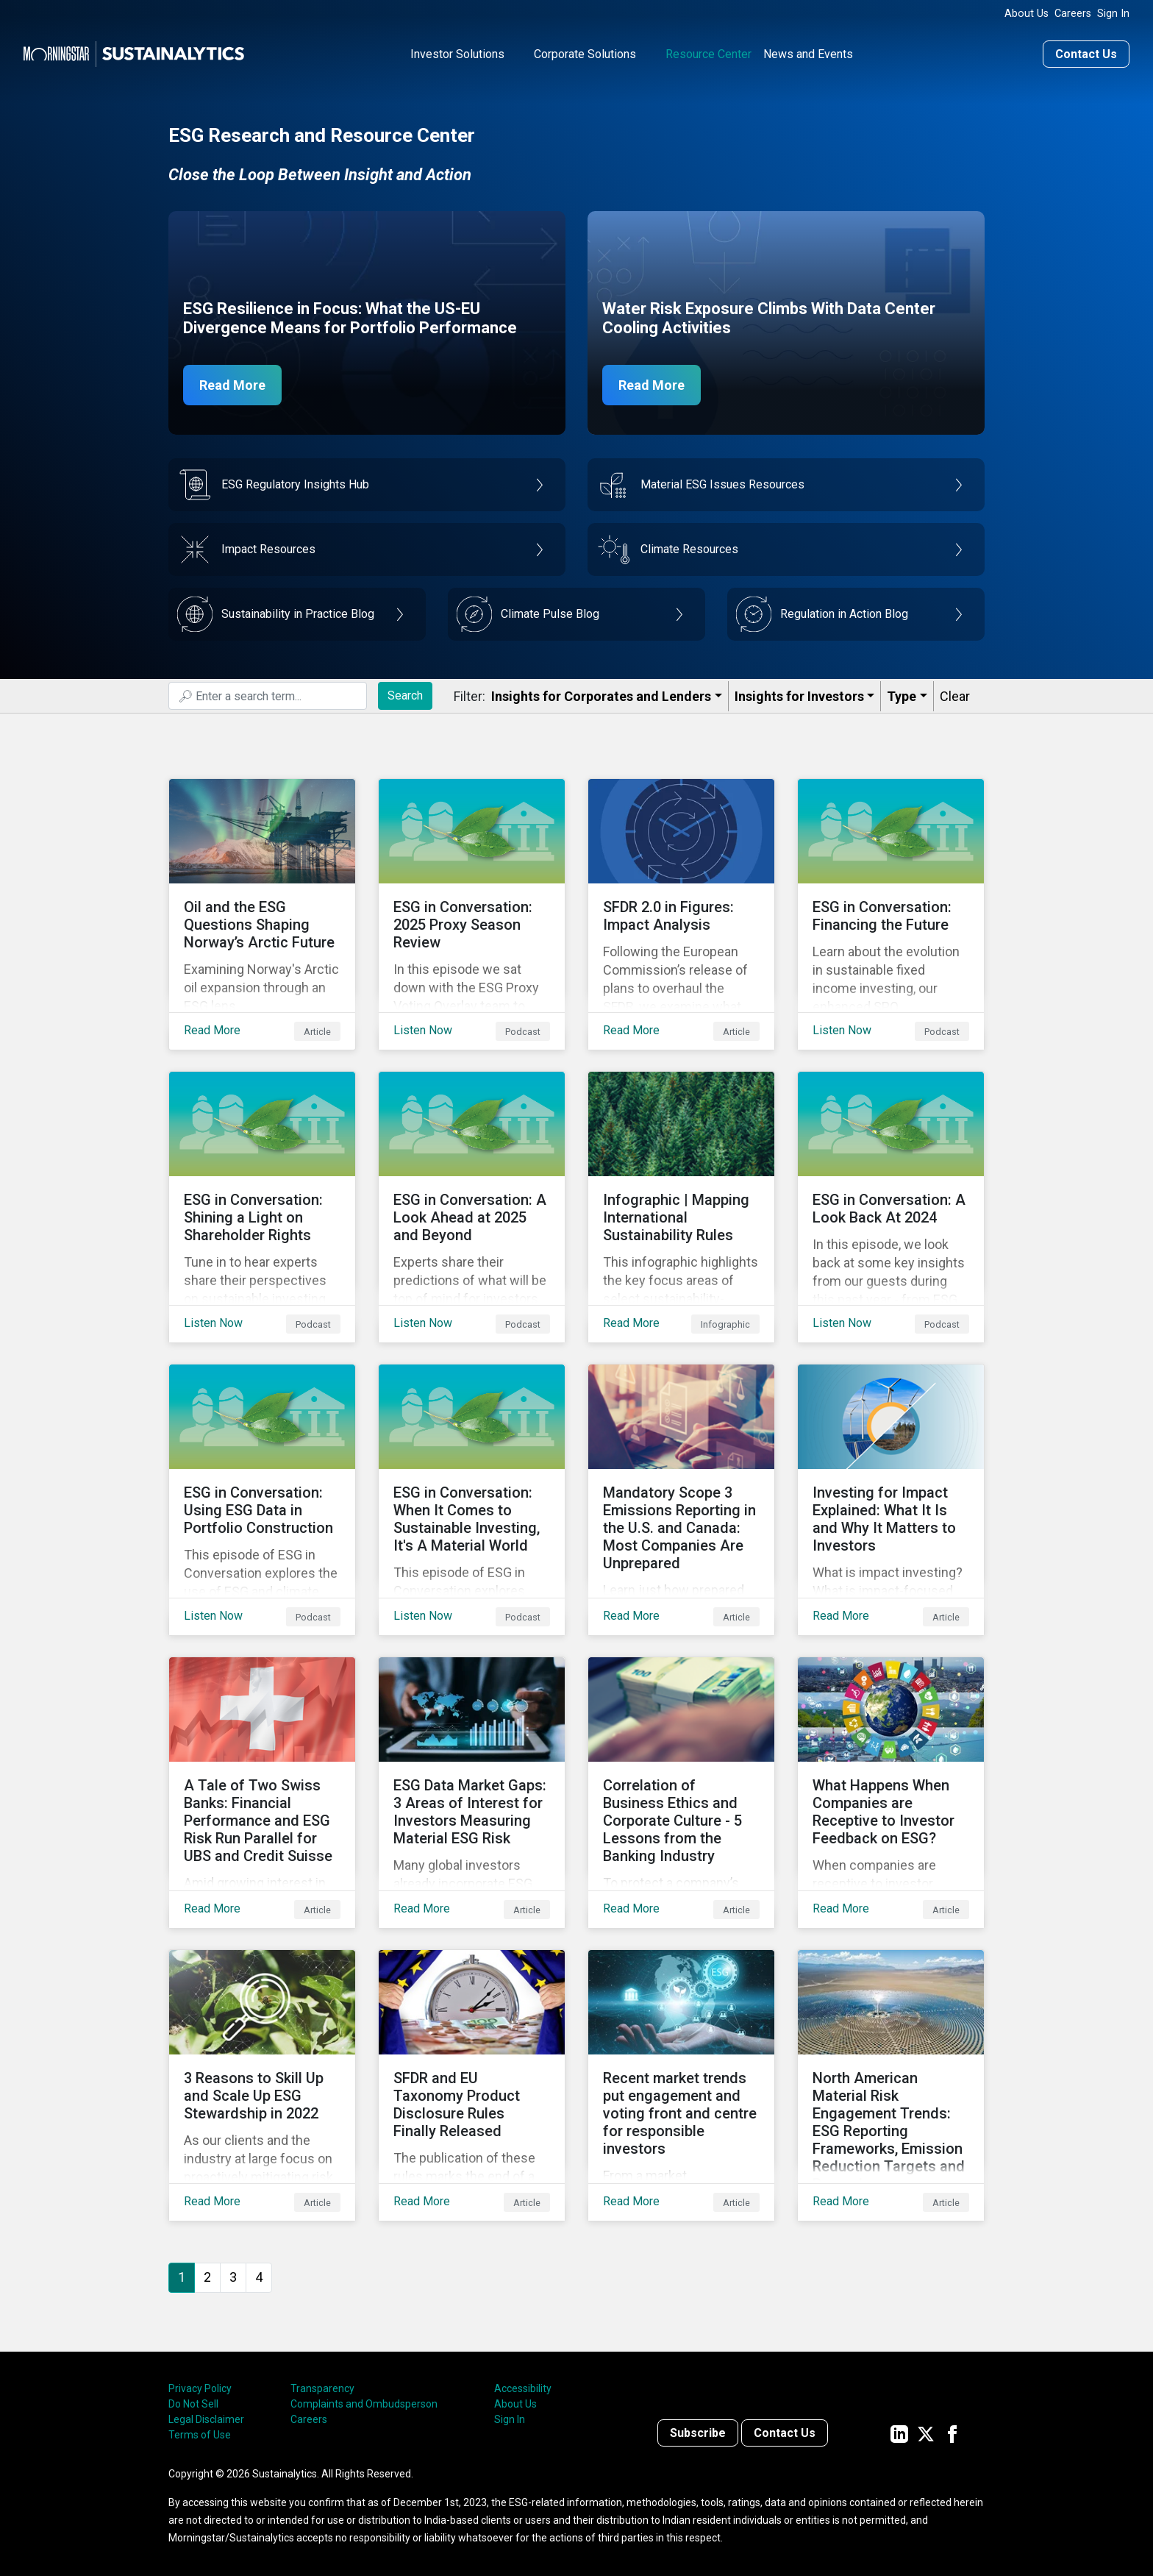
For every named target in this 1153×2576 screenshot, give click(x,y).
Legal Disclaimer (206, 2419)
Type (901, 696)
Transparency (322, 2388)
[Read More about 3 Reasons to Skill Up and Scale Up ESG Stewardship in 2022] (262, 2085)
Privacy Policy (200, 2388)
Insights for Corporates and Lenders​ (601, 696)
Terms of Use (199, 2435)
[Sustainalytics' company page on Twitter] (926, 2433)
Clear (955, 696)
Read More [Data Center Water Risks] (651, 385)
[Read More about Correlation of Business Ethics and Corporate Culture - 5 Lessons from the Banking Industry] (681, 1792)
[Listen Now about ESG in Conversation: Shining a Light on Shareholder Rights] (262, 1207)
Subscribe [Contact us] (698, 2433)
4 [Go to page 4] (259, 2277)
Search (405, 695)
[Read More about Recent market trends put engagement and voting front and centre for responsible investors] (681, 2085)
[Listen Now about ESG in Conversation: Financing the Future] (891, 914)
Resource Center (708, 54)
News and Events (808, 54)
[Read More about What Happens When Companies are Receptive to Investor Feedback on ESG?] (891, 1792)
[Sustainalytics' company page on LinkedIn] (899, 2433)
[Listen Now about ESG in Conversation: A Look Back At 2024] (891, 1207)
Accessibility (522, 2388)
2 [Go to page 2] (207, 2277)
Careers (1072, 13)
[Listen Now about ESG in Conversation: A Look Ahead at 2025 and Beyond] (472, 1207)
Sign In (1113, 13)
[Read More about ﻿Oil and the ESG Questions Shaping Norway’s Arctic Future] (262, 914)
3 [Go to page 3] (233, 2277)
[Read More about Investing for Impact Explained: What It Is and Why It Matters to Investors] (891, 1500)
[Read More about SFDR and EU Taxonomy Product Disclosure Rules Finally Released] (472, 2085)
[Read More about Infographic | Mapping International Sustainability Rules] (681, 1207)
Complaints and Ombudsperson (364, 2404)
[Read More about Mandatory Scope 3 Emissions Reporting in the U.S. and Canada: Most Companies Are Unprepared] (681, 1500)
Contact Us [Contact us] (1086, 54)
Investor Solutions (457, 54)
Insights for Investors (799, 696)
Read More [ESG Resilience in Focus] (232, 385)
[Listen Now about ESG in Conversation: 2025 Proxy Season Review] (472, 914)
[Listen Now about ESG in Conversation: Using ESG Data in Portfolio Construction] (262, 1500)
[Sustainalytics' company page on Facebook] (952, 2433)
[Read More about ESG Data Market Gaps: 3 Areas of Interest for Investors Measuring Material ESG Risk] (472, 1792)
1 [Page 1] (181, 2277)
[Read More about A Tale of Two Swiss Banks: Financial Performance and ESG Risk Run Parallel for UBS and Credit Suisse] (262, 1792)
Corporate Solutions (585, 54)
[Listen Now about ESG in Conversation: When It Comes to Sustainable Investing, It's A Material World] (472, 1500)
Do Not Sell (193, 2404)
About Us (1026, 13)
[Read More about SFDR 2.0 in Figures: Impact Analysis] (681, 914)
